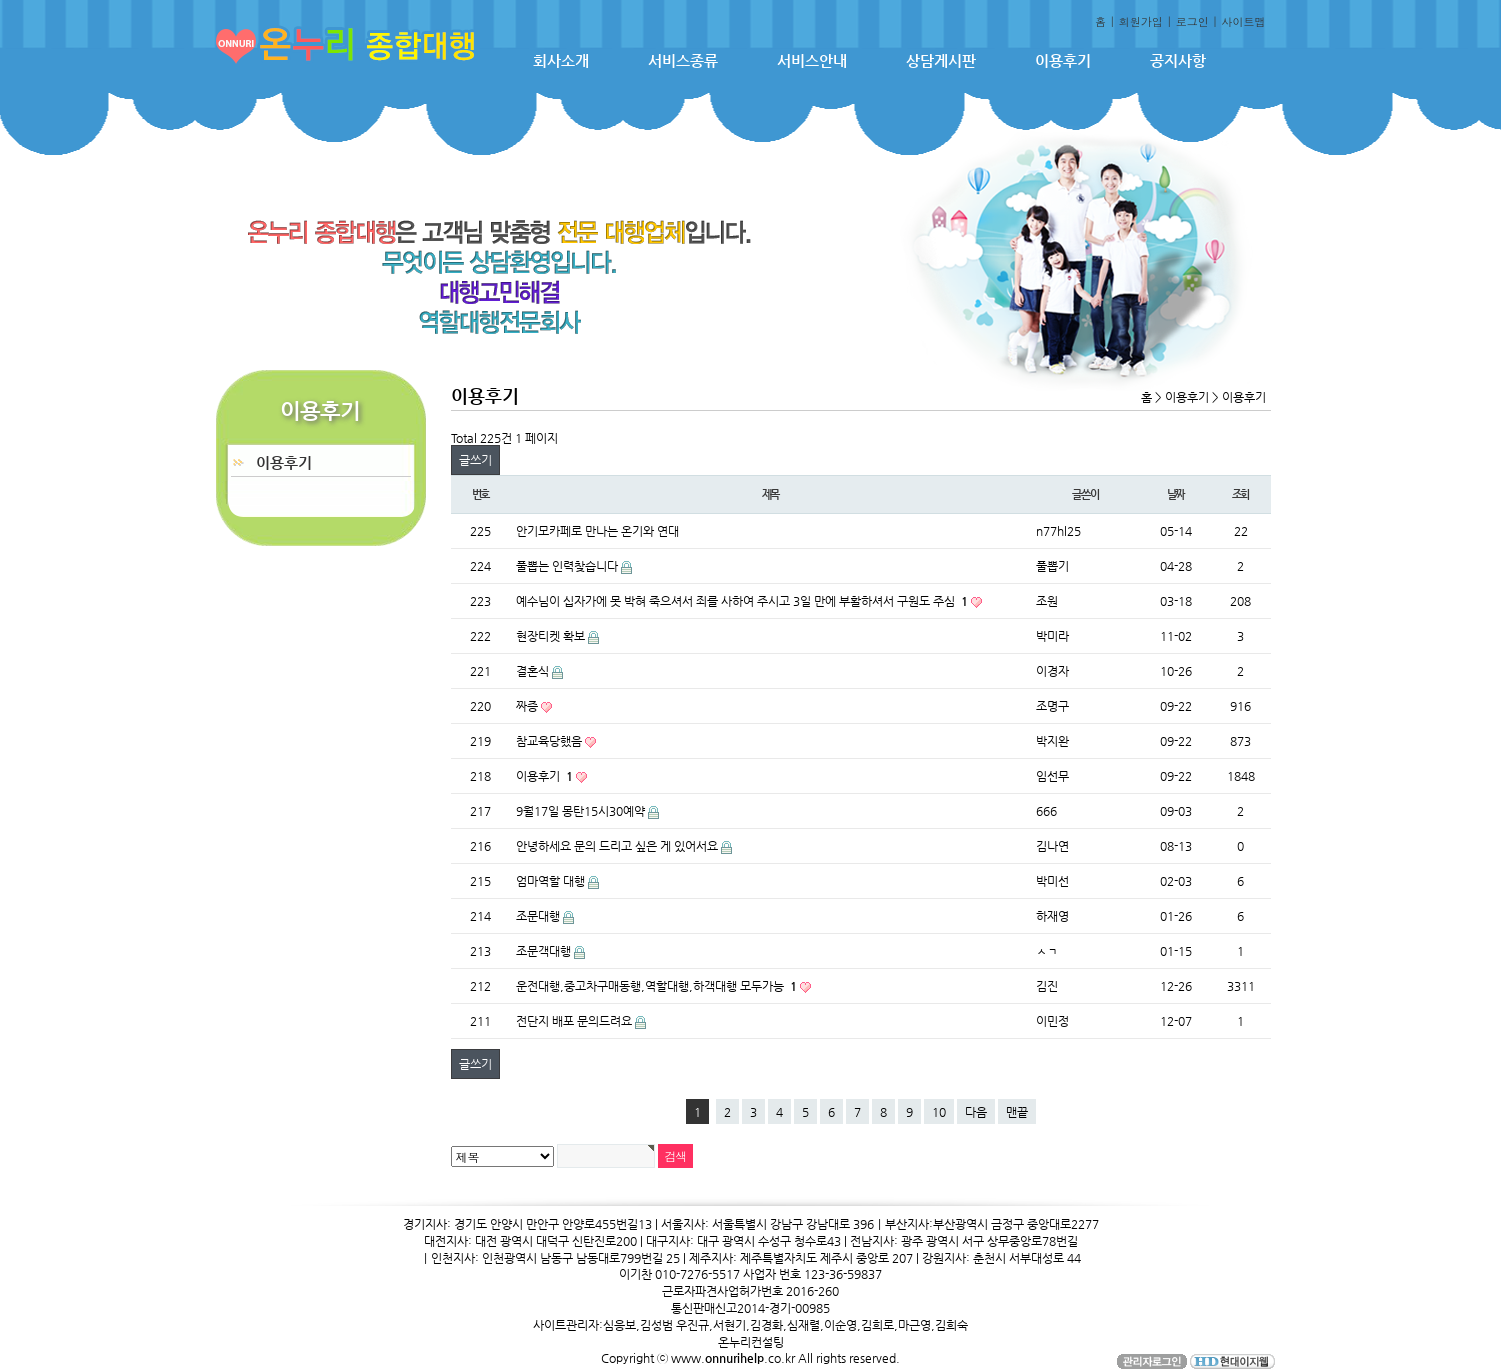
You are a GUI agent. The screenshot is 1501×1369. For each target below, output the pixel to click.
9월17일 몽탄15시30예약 (582, 811)
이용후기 (1063, 60)
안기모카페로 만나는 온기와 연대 (597, 531)
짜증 (528, 706)
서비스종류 (683, 60)
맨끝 (1017, 1112)
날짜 (1176, 494)
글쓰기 (475, 460)
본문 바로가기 (0, 0)
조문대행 (539, 916)
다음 (976, 1112)
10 (939, 1112)
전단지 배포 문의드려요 (575, 1021)
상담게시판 (941, 60)
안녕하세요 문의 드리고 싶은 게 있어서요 (618, 846)
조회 (1241, 494)
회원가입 (1141, 21)
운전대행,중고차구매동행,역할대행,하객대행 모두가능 (658, 986)
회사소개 (561, 60)
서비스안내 (812, 60)
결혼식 (534, 671)
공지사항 (1178, 60)
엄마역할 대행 (552, 881)
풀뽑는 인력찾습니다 (568, 566)
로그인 (1192, 21)
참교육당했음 (550, 741)
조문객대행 (545, 951)
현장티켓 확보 (552, 636)
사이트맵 (1244, 21)
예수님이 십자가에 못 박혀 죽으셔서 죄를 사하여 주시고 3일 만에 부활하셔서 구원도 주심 (743, 601)
